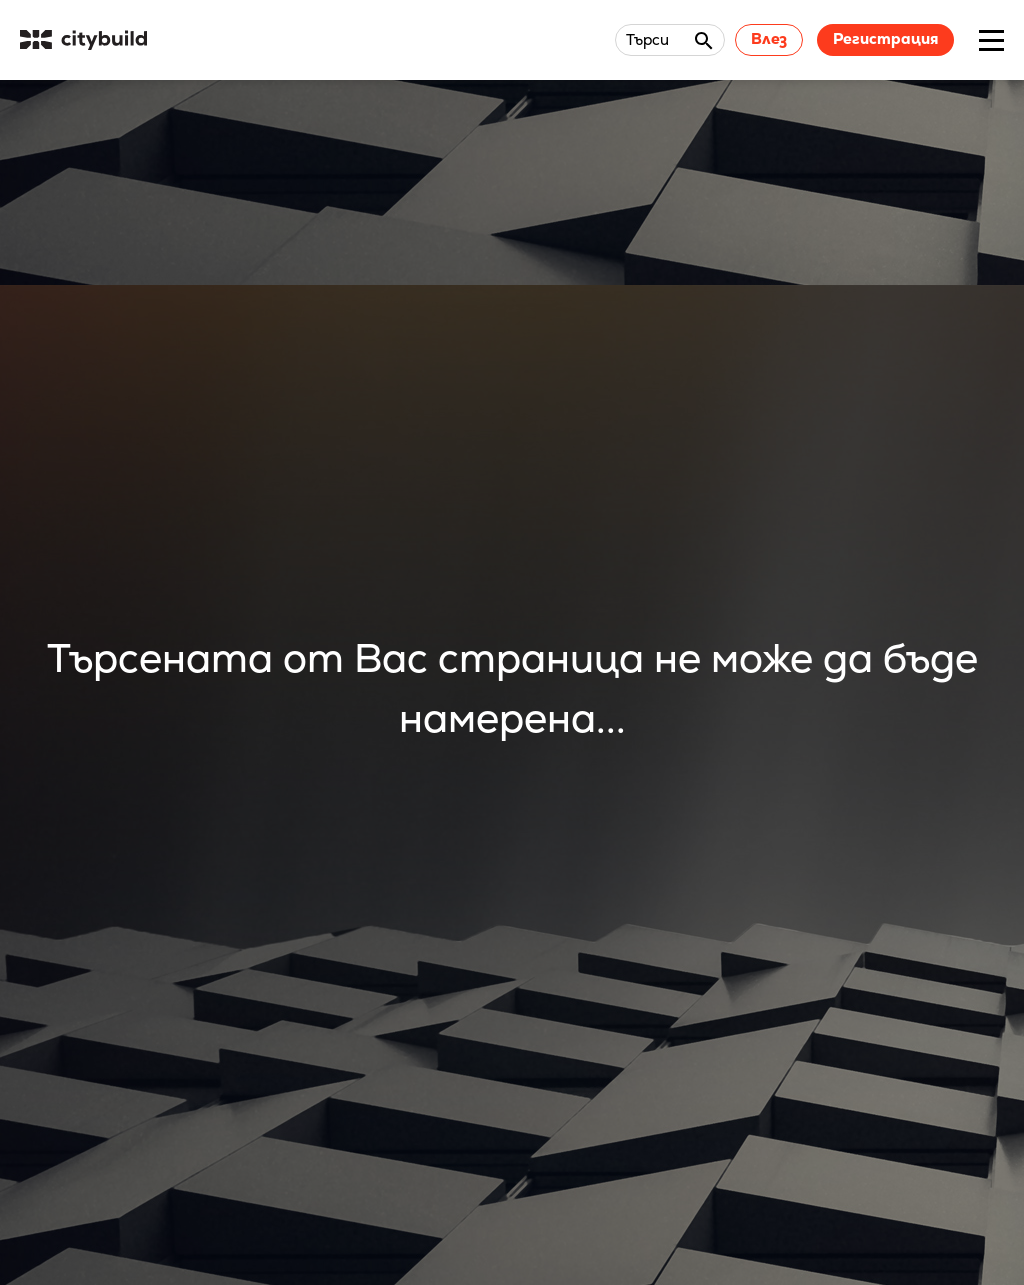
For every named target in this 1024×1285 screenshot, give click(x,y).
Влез (769, 38)
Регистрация (885, 38)
